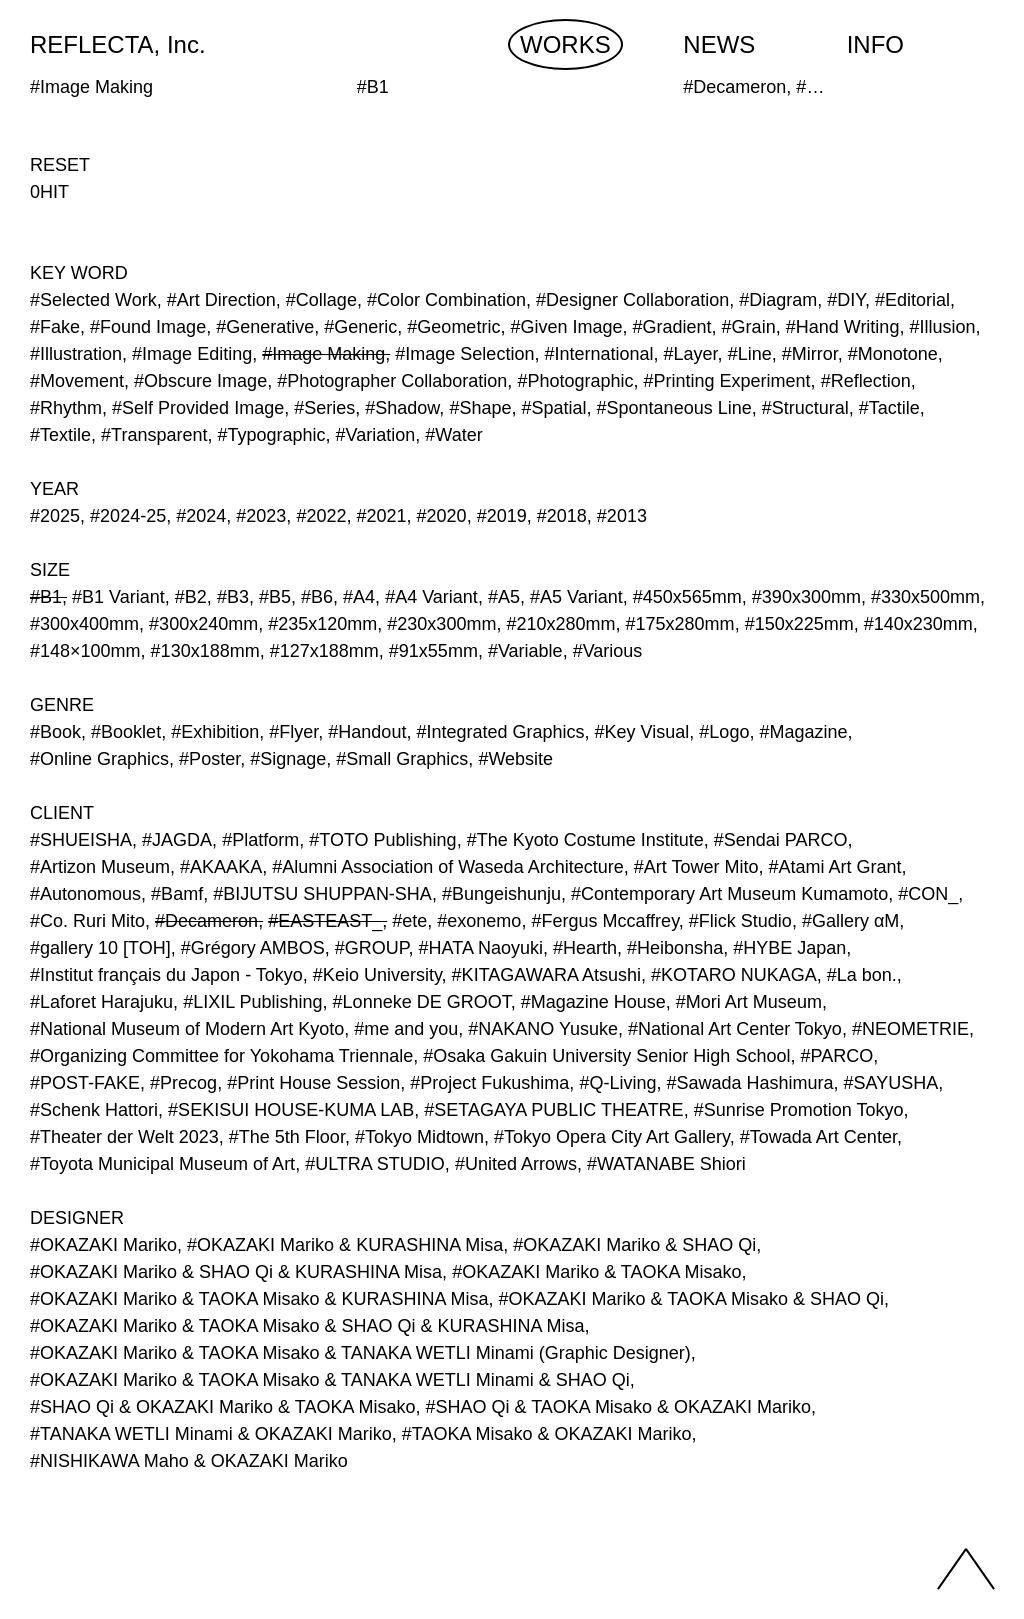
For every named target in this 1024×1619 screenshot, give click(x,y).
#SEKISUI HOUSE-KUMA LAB (291, 1110)
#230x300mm (441, 624)
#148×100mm (85, 651)
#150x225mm (799, 624)
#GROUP (372, 948)
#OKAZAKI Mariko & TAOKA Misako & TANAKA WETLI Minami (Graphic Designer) (360, 1353)
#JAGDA (177, 840)
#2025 (55, 516)
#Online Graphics (99, 759)
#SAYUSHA (891, 1083)
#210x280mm (560, 624)
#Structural (805, 408)
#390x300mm (806, 597)
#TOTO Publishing (382, 840)
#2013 (622, 516)
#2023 (261, 516)
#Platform (260, 840)
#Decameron (206, 921)
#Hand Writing (843, 327)
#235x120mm (322, 624)
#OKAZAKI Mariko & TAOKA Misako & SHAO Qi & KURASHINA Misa (307, 1326)
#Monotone (893, 354)
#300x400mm (84, 624)
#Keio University (377, 975)
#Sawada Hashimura (749, 1083)
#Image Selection (464, 354)
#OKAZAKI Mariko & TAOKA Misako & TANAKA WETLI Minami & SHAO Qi (330, 1380)
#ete (409, 921)
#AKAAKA (221, 867)
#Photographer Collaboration (392, 381)
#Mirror (810, 354)
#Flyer (293, 732)
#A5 (504, 597)
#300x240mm (203, 624)
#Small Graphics (402, 759)
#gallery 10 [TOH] (100, 948)
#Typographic (272, 435)
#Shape (480, 408)
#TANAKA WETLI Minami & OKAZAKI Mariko (211, 1434)
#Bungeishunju (501, 894)
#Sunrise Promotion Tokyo (799, 1110)
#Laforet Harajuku (101, 1002)
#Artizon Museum (100, 867)
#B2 (191, 597)
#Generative (265, 327)
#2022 (321, 516)
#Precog (183, 1083)
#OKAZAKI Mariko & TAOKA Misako (596, 1272)
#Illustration (76, 354)
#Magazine (803, 732)
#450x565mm (687, 597)
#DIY (846, 300)
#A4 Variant (431, 597)
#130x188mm (205, 651)
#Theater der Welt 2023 (124, 1137)
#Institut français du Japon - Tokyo (166, 975)
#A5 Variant (576, 597)
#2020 (442, 516)
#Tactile (889, 408)
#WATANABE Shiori (666, 1164)
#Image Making (323, 354)
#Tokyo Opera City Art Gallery (612, 1137)
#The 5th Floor (287, 1137)
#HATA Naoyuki (481, 948)
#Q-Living (617, 1083)
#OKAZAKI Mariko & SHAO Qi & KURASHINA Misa (236, 1272)
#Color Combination (446, 300)
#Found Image (148, 327)
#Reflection (866, 381)
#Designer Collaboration (632, 300)
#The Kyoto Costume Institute (585, 840)
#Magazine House (593, 1002)
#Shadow (402, 408)
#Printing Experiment (727, 381)
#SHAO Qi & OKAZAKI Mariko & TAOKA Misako (222, 1407)
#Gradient (672, 327)
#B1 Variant (118, 597)
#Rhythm (66, 408)
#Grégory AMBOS (253, 948)
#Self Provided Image (198, 408)
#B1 (46, 597)
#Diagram (778, 300)
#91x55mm (433, 651)
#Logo (724, 732)
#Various (608, 651)
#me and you (406, 1029)
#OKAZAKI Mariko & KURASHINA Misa (345, 1245)
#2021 (381, 516)
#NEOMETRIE (910, 1029)
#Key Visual (642, 732)
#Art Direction (221, 300)
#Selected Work (93, 300)
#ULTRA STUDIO (375, 1164)
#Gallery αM (850, 921)
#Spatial (553, 408)
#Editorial (912, 300)
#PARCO (836, 1056)
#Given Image (566, 327)
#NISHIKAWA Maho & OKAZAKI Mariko (189, 1461)
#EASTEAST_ (325, 921)
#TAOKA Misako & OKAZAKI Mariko (547, 1434)
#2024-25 (128, 516)
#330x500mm (925, 597)
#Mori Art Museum (749, 1002)
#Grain (749, 327)
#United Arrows (516, 1164)
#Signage (288, 759)
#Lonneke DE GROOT (422, 1002)
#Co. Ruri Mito (87, 921)
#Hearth (585, 948)
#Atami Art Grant (834, 867)
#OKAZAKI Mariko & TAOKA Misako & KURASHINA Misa (259, 1299)
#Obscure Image (200, 381)
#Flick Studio (740, 921)
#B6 (317, 597)
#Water (453, 435)
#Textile (60, 435)
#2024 (201, 516)
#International (598, 354)
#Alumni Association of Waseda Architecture (448, 867)
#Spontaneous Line (674, 408)
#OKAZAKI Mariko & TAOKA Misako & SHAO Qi (691, 1299)
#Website (515, 759)
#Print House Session (313, 1083)
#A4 (359, 597)
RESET (60, 165)
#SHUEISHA (81, 840)
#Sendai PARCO (781, 840)
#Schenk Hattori (94, 1110)
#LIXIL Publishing (252, 1002)
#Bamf (177, 894)
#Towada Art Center (818, 1137)
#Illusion (942, 327)
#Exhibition (215, 732)
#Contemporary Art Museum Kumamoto (729, 894)
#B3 (233, 597)
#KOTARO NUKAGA (734, 975)
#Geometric (453, 327)
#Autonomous (85, 894)
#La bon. (862, 975)
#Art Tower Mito (696, 867)
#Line (750, 354)
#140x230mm (918, 624)
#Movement (77, 381)
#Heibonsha (675, 948)
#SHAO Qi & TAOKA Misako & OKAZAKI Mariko (617, 1407)
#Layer (691, 354)
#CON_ (928, 894)
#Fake (55, 327)
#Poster (209, 759)
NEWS (719, 44)
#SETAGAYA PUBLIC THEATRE (553, 1110)
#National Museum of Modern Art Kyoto (187, 1029)
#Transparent (154, 435)
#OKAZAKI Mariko (103, 1245)
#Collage (321, 300)
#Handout (367, 732)
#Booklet (126, 732)
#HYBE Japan (789, 948)
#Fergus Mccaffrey (604, 921)
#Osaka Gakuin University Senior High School (606, 1056)
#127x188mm (324, 651)
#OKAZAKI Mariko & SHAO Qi (634, 1245)
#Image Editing (192, 354)
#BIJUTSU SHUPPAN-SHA (322, 894)
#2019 (502, 516)
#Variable (525, 651)
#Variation (376, 435)
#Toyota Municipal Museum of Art (162, 1164)
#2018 (562, 516)
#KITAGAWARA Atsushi (546, 975)
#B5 (275, 597)
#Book (55, 732)
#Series (324, 408)
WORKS (565, 44)
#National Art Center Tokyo (735, 1029)
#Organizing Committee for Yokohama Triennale (221, 1056)
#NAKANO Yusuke (543, 1029)
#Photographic (575, 381)
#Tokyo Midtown (419, 1137)
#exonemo (479, 921)
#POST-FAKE (85, 1083)
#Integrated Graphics (500, 732)
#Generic (360, 327)
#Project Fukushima (489, 1083)
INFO (875, 44)
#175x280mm (680, 624)
